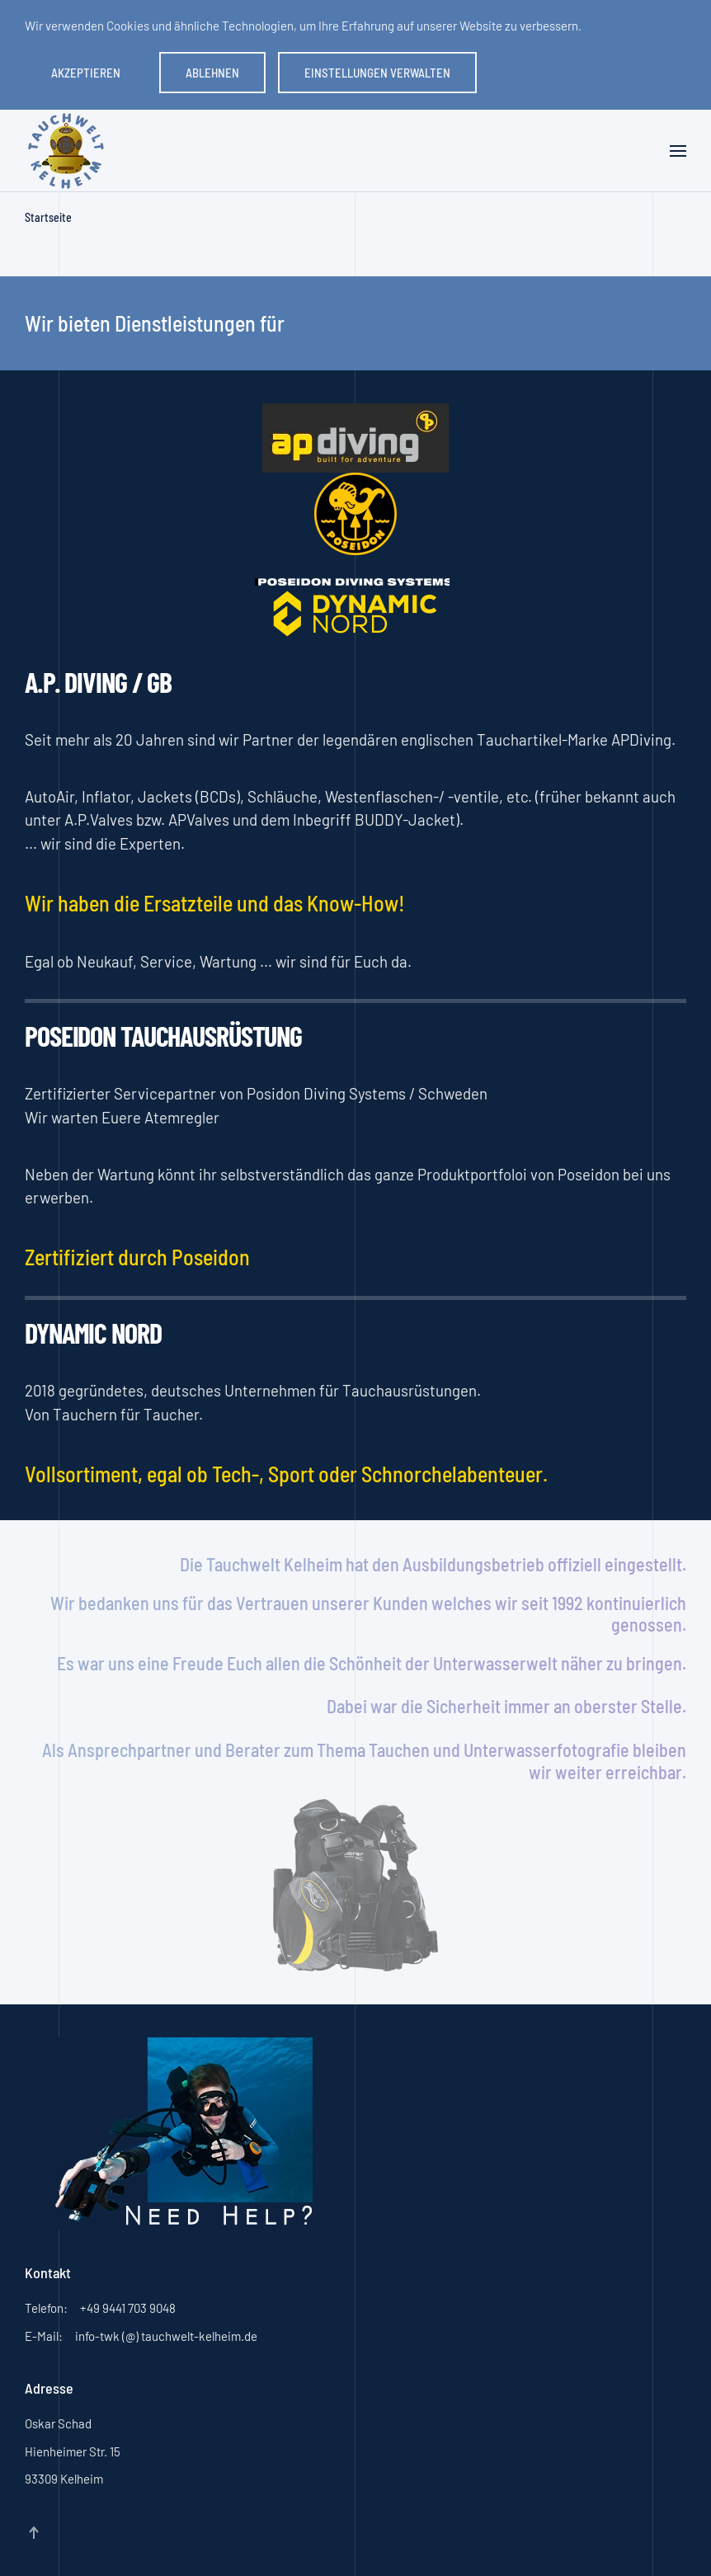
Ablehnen (212, 72)
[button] (678, 151)
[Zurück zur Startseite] (66, 151)
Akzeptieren (85, 72)
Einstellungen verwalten (377, 72)
